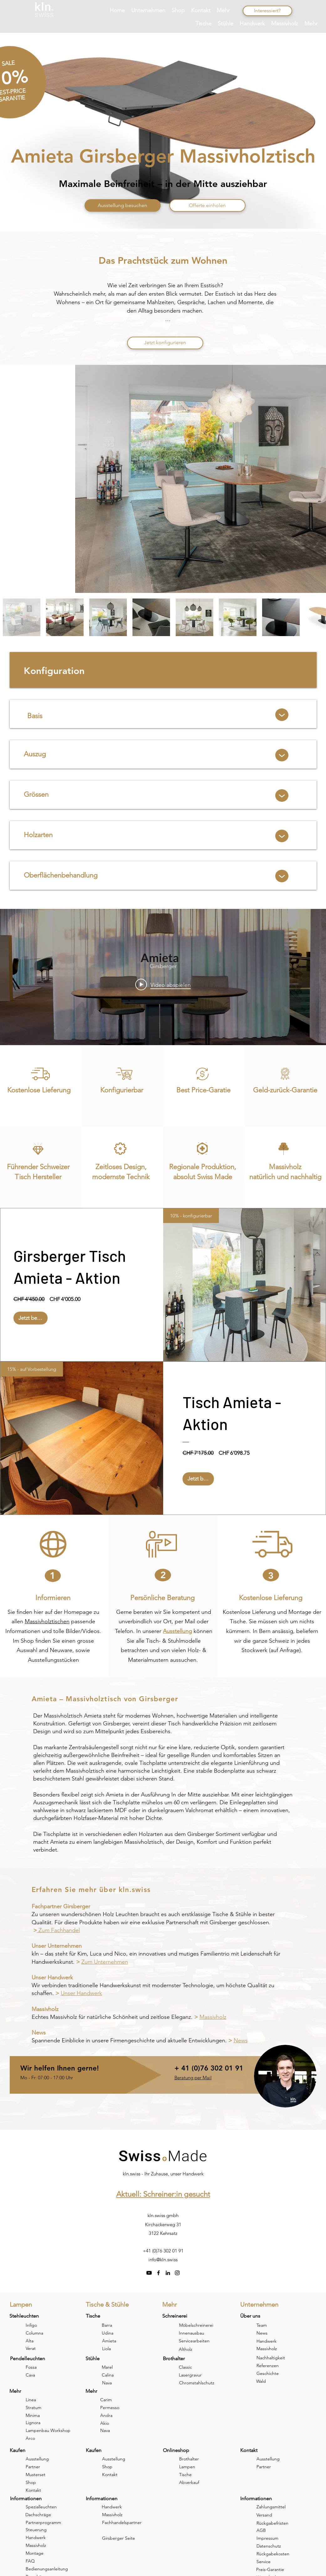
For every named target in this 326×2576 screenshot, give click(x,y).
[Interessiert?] (267, 11)
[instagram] (177, 2273)
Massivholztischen (47, 1621)
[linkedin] (168, 2273)
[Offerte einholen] (207, 205)
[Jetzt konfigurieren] (165, 343)
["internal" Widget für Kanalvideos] (163, 977)
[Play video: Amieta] (163, 984)
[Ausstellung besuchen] (123, 205)
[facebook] (158, 2273)
